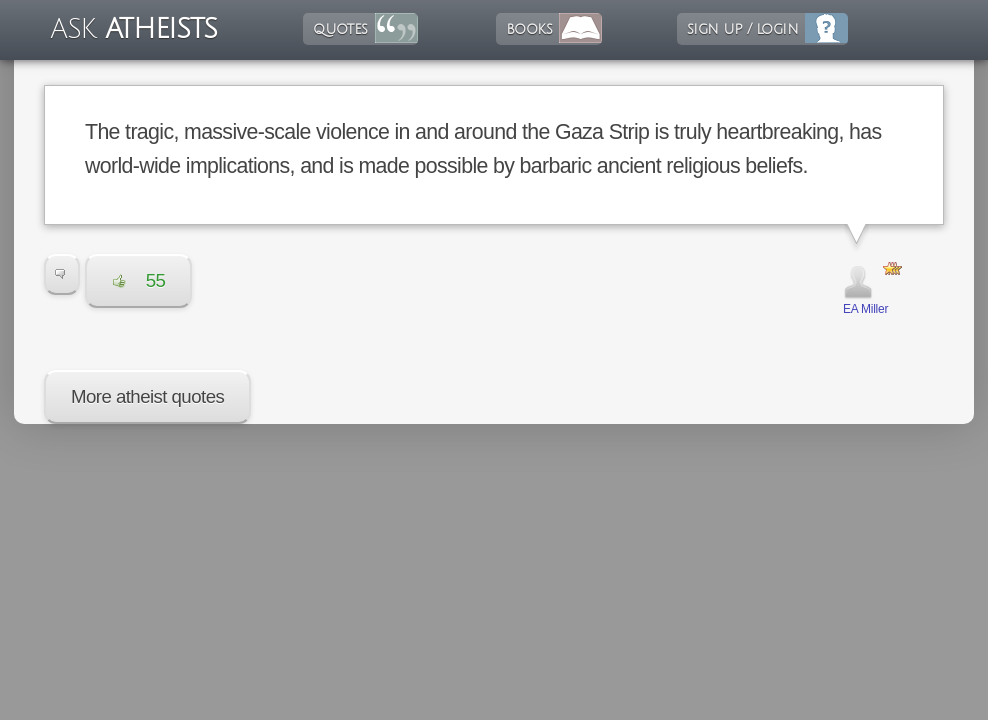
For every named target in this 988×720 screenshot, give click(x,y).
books (529, 29)
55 (139, 280)
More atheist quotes (147, 396)
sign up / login (742, 29)
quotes (340, 29)
